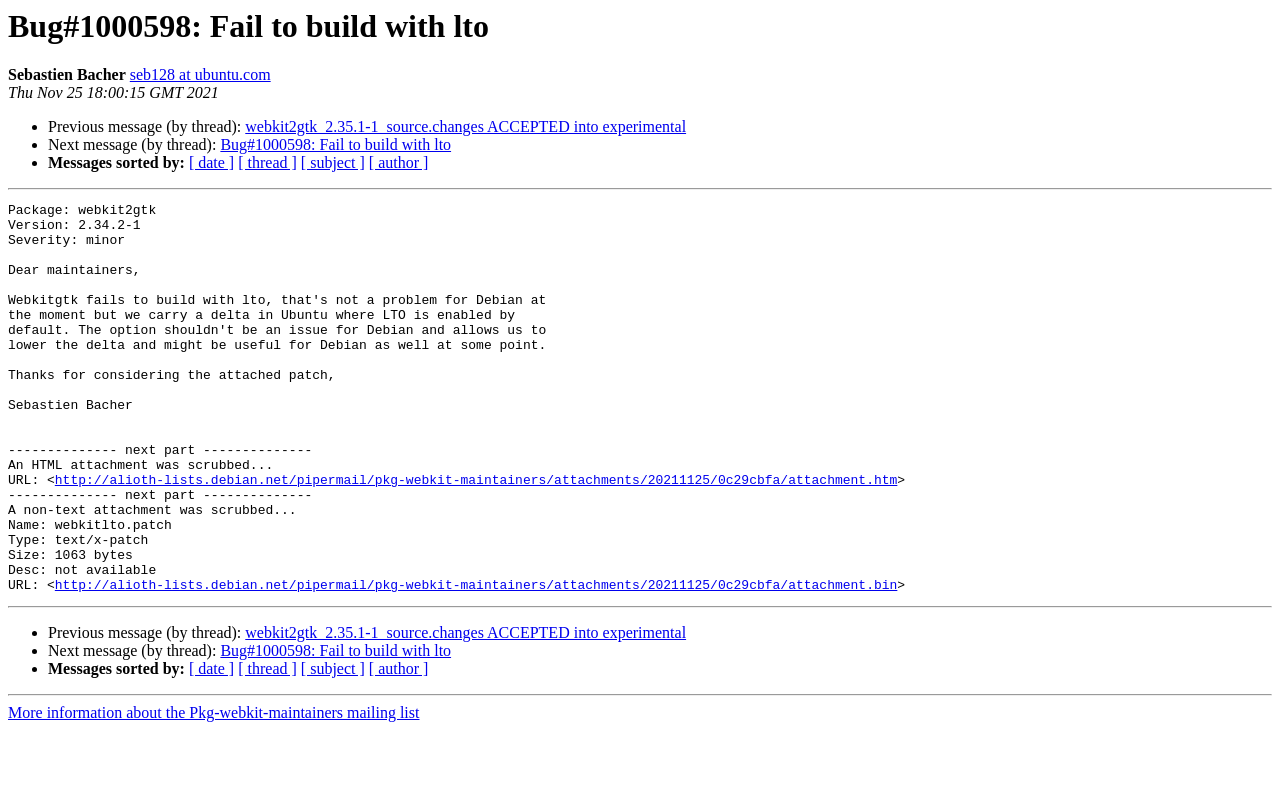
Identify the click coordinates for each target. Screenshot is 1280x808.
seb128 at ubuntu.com (200, 74)
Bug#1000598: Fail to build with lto (335, 144)
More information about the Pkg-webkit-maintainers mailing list (213, 790)
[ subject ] (333, 162)
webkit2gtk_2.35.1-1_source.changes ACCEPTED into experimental (465, 126)
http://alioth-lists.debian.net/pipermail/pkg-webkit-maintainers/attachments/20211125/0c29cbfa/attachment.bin (476, 662)
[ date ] (211, 162)
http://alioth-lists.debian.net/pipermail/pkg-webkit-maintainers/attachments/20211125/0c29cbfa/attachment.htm (476, 536)
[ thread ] (267, 162)
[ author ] (399, 162)
